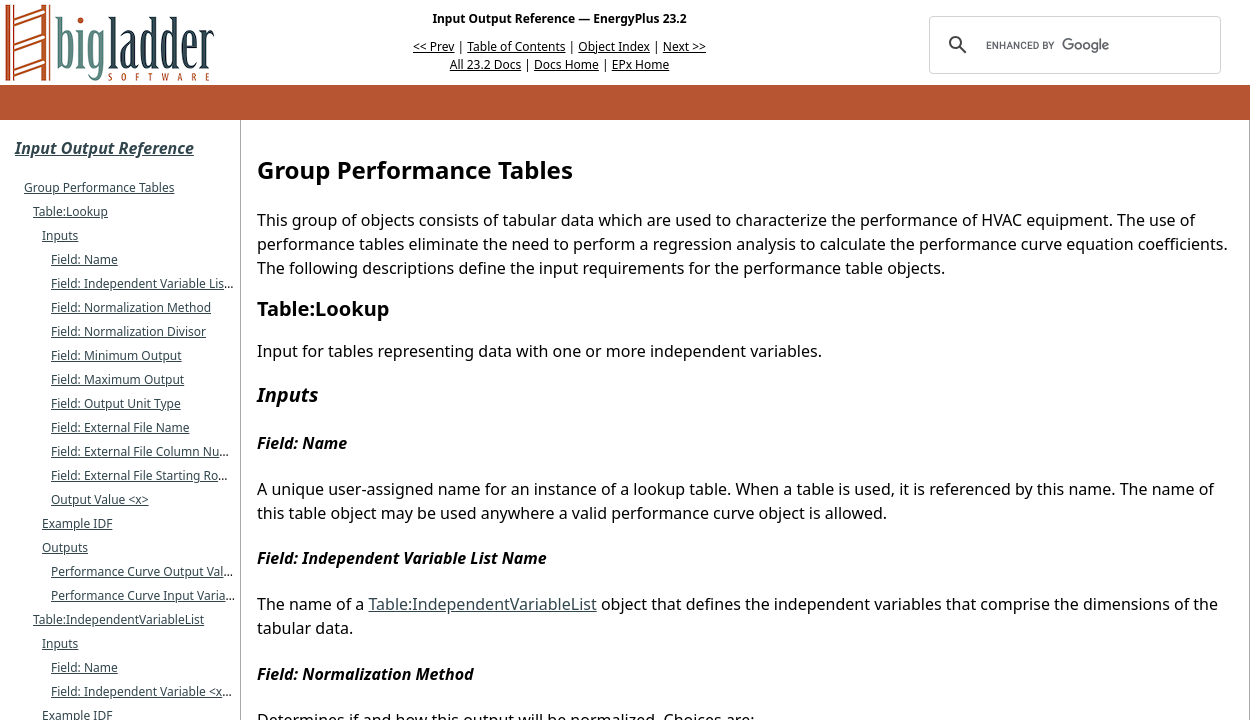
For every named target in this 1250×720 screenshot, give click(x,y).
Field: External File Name (120, 427)
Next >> (684, 46)
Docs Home (566, 64)
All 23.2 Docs (485, 64)
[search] (1072, 45)
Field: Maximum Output (117, 379)
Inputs (60, 235)
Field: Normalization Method (131, 307)
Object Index (614, 46)
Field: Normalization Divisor (128, 331)
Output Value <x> (100, 499)
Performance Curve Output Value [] (150, 571)
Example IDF (77, 523)
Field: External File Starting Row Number (164, 475)
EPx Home (641, 64)
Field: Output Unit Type (116, 403)
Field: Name (84, 259)
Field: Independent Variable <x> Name (158, 691)
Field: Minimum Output (116, 355)
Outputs (65, 547)
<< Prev (433, 46)
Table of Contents (516, 46)
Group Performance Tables (99, 187)
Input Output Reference (104, 148)
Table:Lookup (70, 211)
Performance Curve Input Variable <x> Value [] (181, 595)
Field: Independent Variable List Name (158, 283)
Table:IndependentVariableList (118, 619)
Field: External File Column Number (150, 451)
